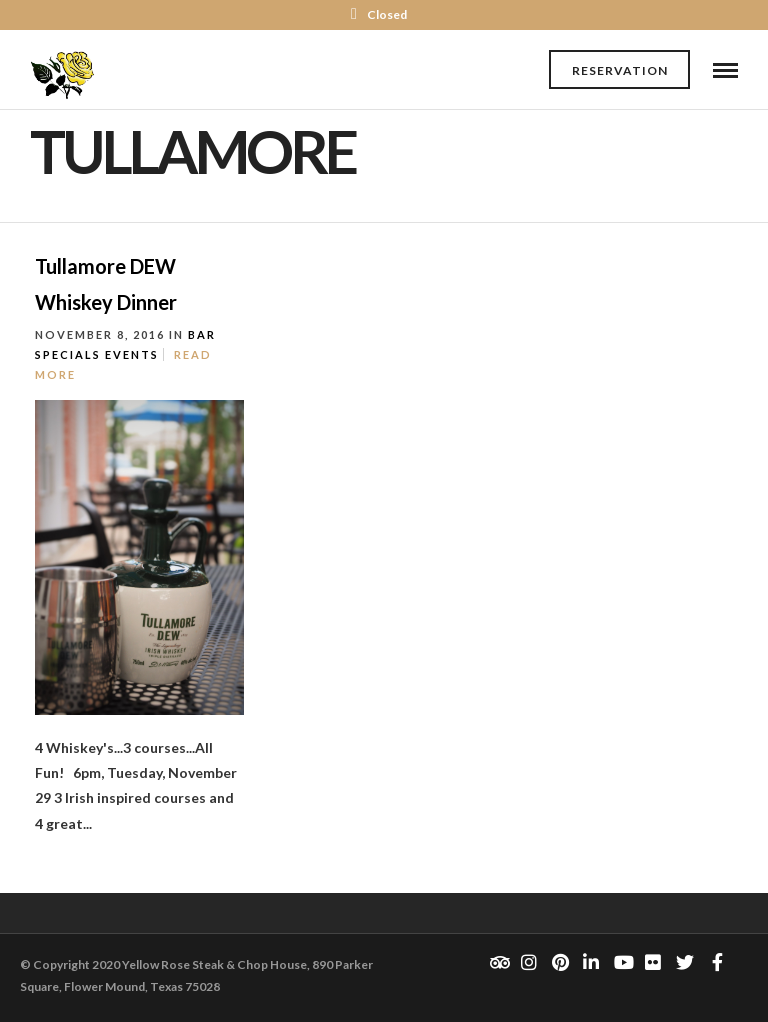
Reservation (620, 70)
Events (132, 354)
